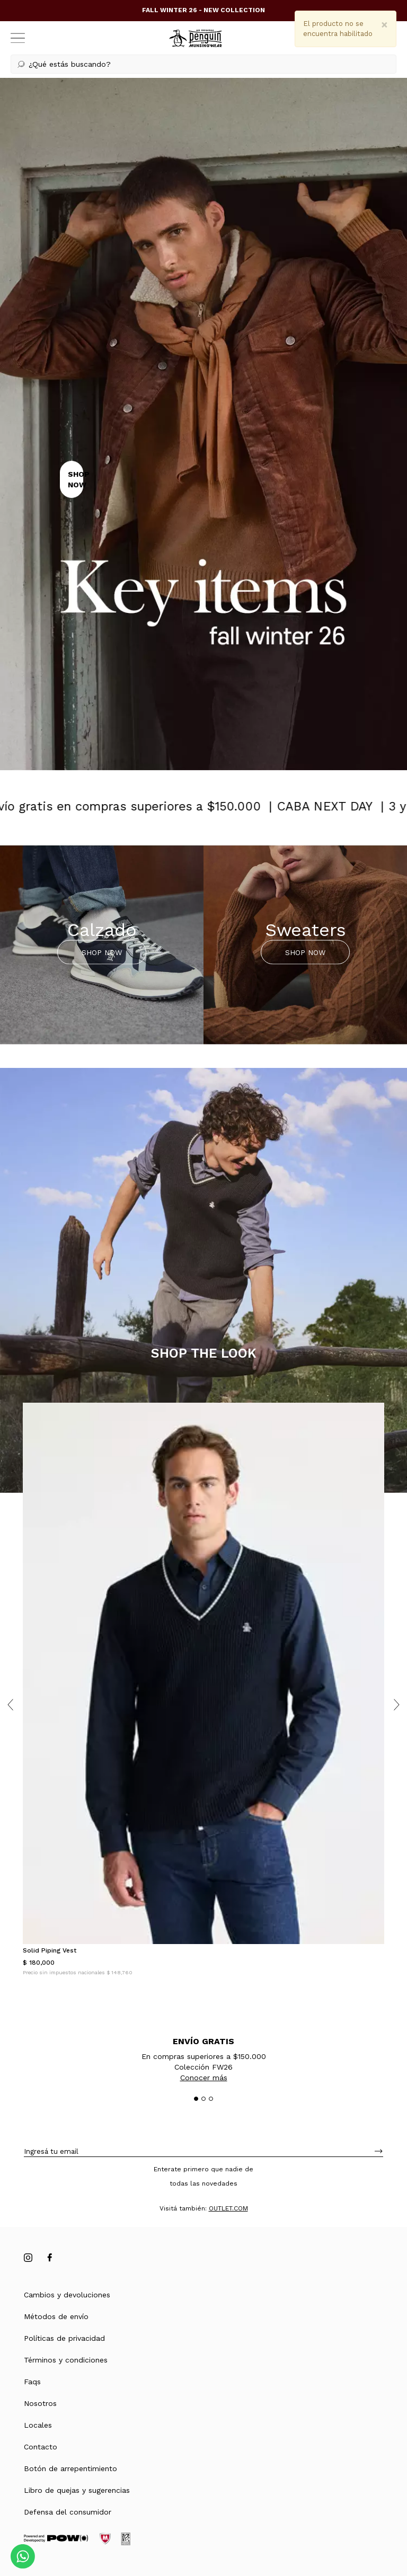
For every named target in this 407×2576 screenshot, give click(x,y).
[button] (203, 64)
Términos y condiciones (66, 2360)
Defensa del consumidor (67, 2512)
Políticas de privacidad (64, 2338)
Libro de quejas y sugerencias (77, 2490)
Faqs (32, 2381)
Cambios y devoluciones (67, 2294)
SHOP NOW (102, 952)
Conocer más (203, 2077)
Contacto (40, 2447)
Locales (38, 2425)
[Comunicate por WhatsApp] (23, 2556)
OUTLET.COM (228, 2208)
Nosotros (40, 2403)
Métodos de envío (56, 2316)
